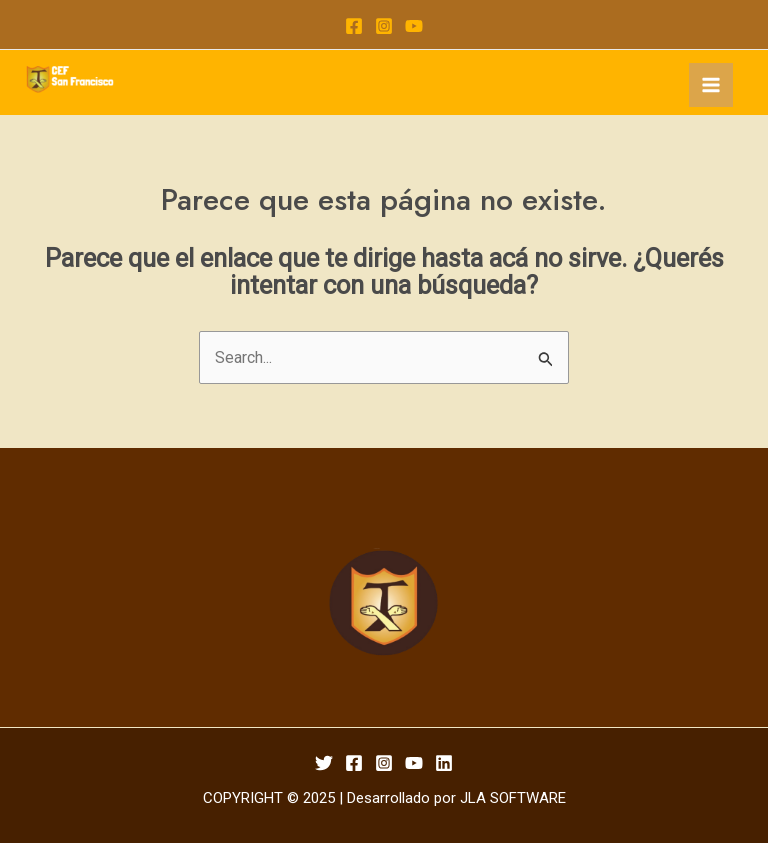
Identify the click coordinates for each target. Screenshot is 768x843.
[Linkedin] (444, 763)
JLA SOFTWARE (513, 798)
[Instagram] (384, 26)
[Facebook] (354, 26)
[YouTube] (414, 26)
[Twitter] (324, 763)
